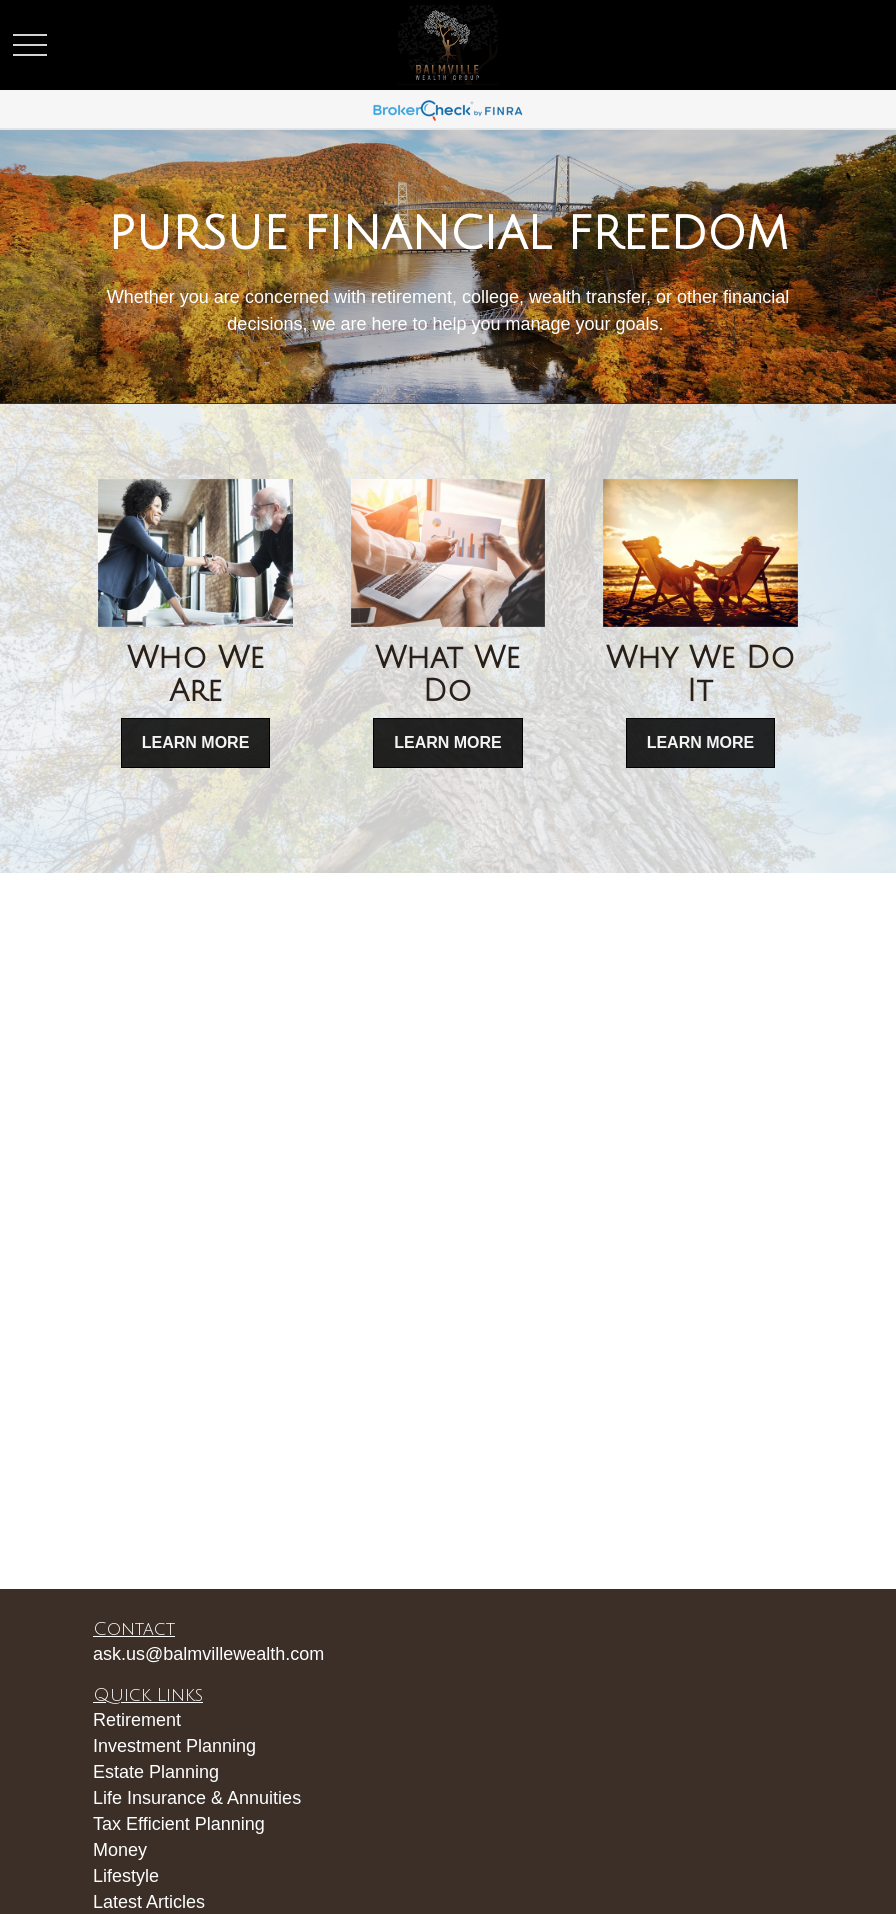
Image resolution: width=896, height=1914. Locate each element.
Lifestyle (126, 1876)
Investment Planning (174, 1746)
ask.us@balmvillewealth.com (208, 1654)
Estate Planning (156, 1772)
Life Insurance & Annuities (197, 1798)
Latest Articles (149, 1902)
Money (120, 1850)
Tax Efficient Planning (179, 1824)
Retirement (137, 1720)
